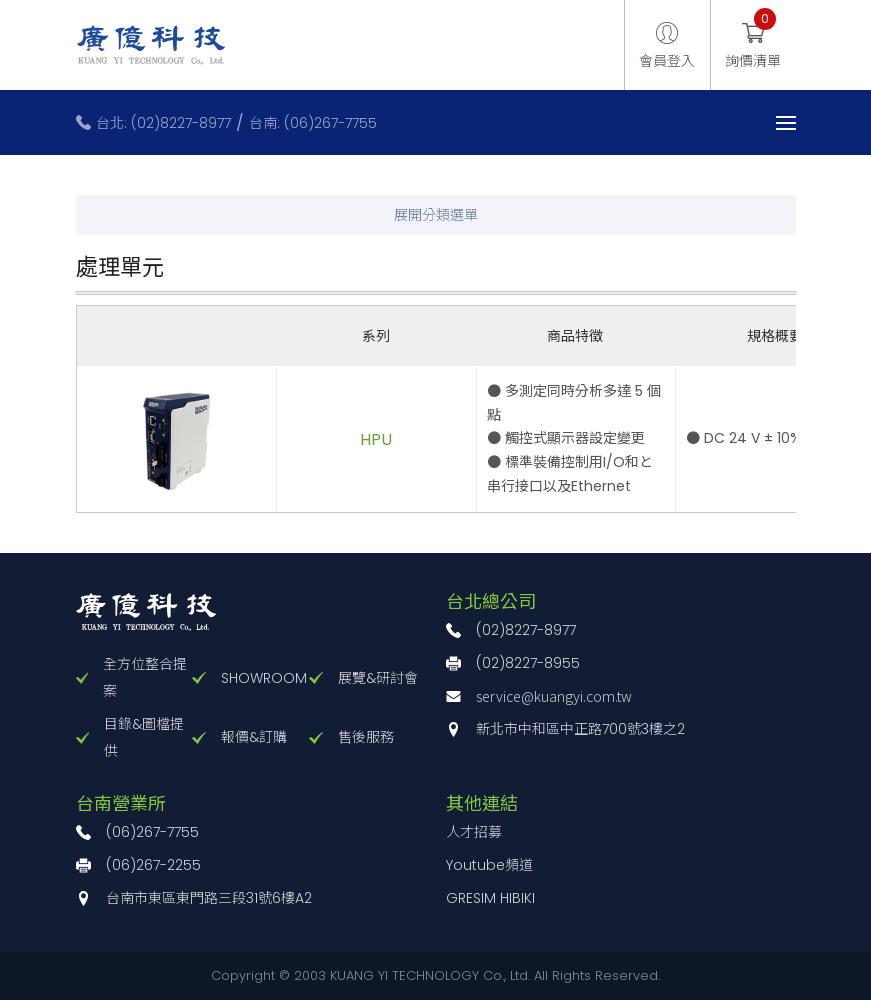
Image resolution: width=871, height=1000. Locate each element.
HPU (376, 439)
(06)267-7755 (152, 832)
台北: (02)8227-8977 (163, 123)
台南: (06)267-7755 (313, 123)
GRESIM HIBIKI (490, 898)
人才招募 (474, 832)
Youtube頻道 (489, 865)
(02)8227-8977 (526, 630)
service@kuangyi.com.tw (554, 696)
